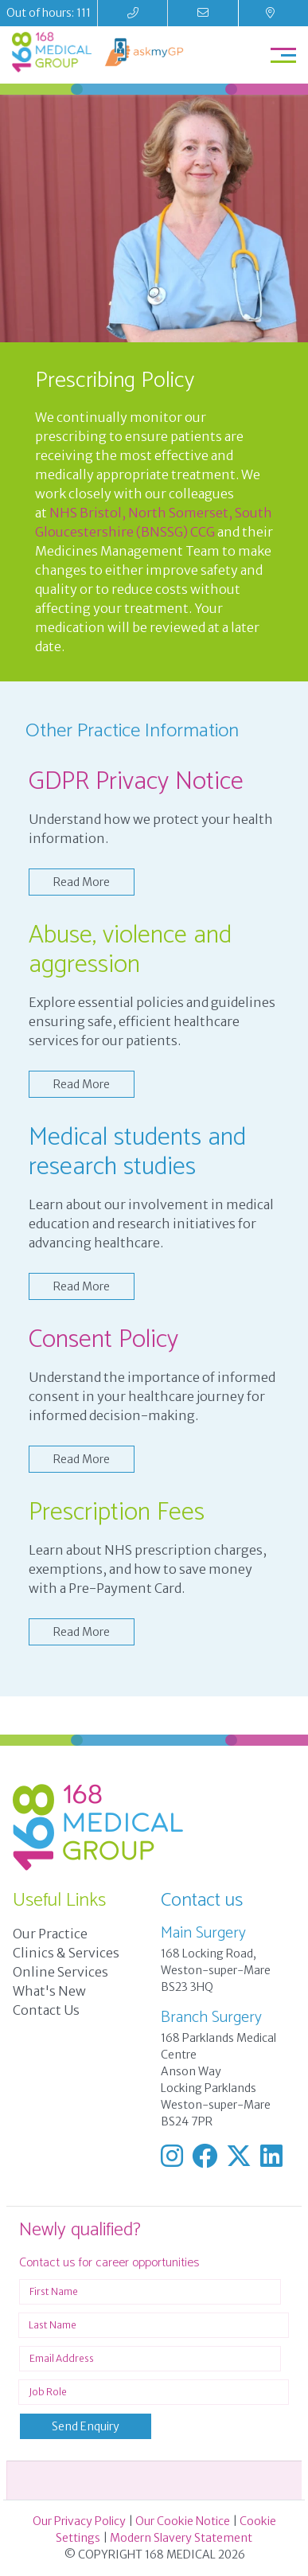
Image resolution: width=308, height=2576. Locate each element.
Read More (81, 882)
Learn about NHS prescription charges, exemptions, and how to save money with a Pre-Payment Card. (148, 1569)
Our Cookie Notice (182, 2521)
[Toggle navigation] (283, 54)
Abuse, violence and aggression (130, 950)
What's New (49, 1991)
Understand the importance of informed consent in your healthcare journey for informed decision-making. (152, 1396)
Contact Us (46, 2010)
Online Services (60, 1972)
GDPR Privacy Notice (136, 781)
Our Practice (50, 1934)
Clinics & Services (66, 1953)
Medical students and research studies (137, 1152)
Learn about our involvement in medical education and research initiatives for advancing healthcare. (151, 1223)
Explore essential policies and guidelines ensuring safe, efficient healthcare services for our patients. (152, 1021)
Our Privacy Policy (79, 2521)
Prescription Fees (117, 1512)
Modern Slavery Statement (181, 2538)
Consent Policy (103, 1339)
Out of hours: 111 (48, 13)
